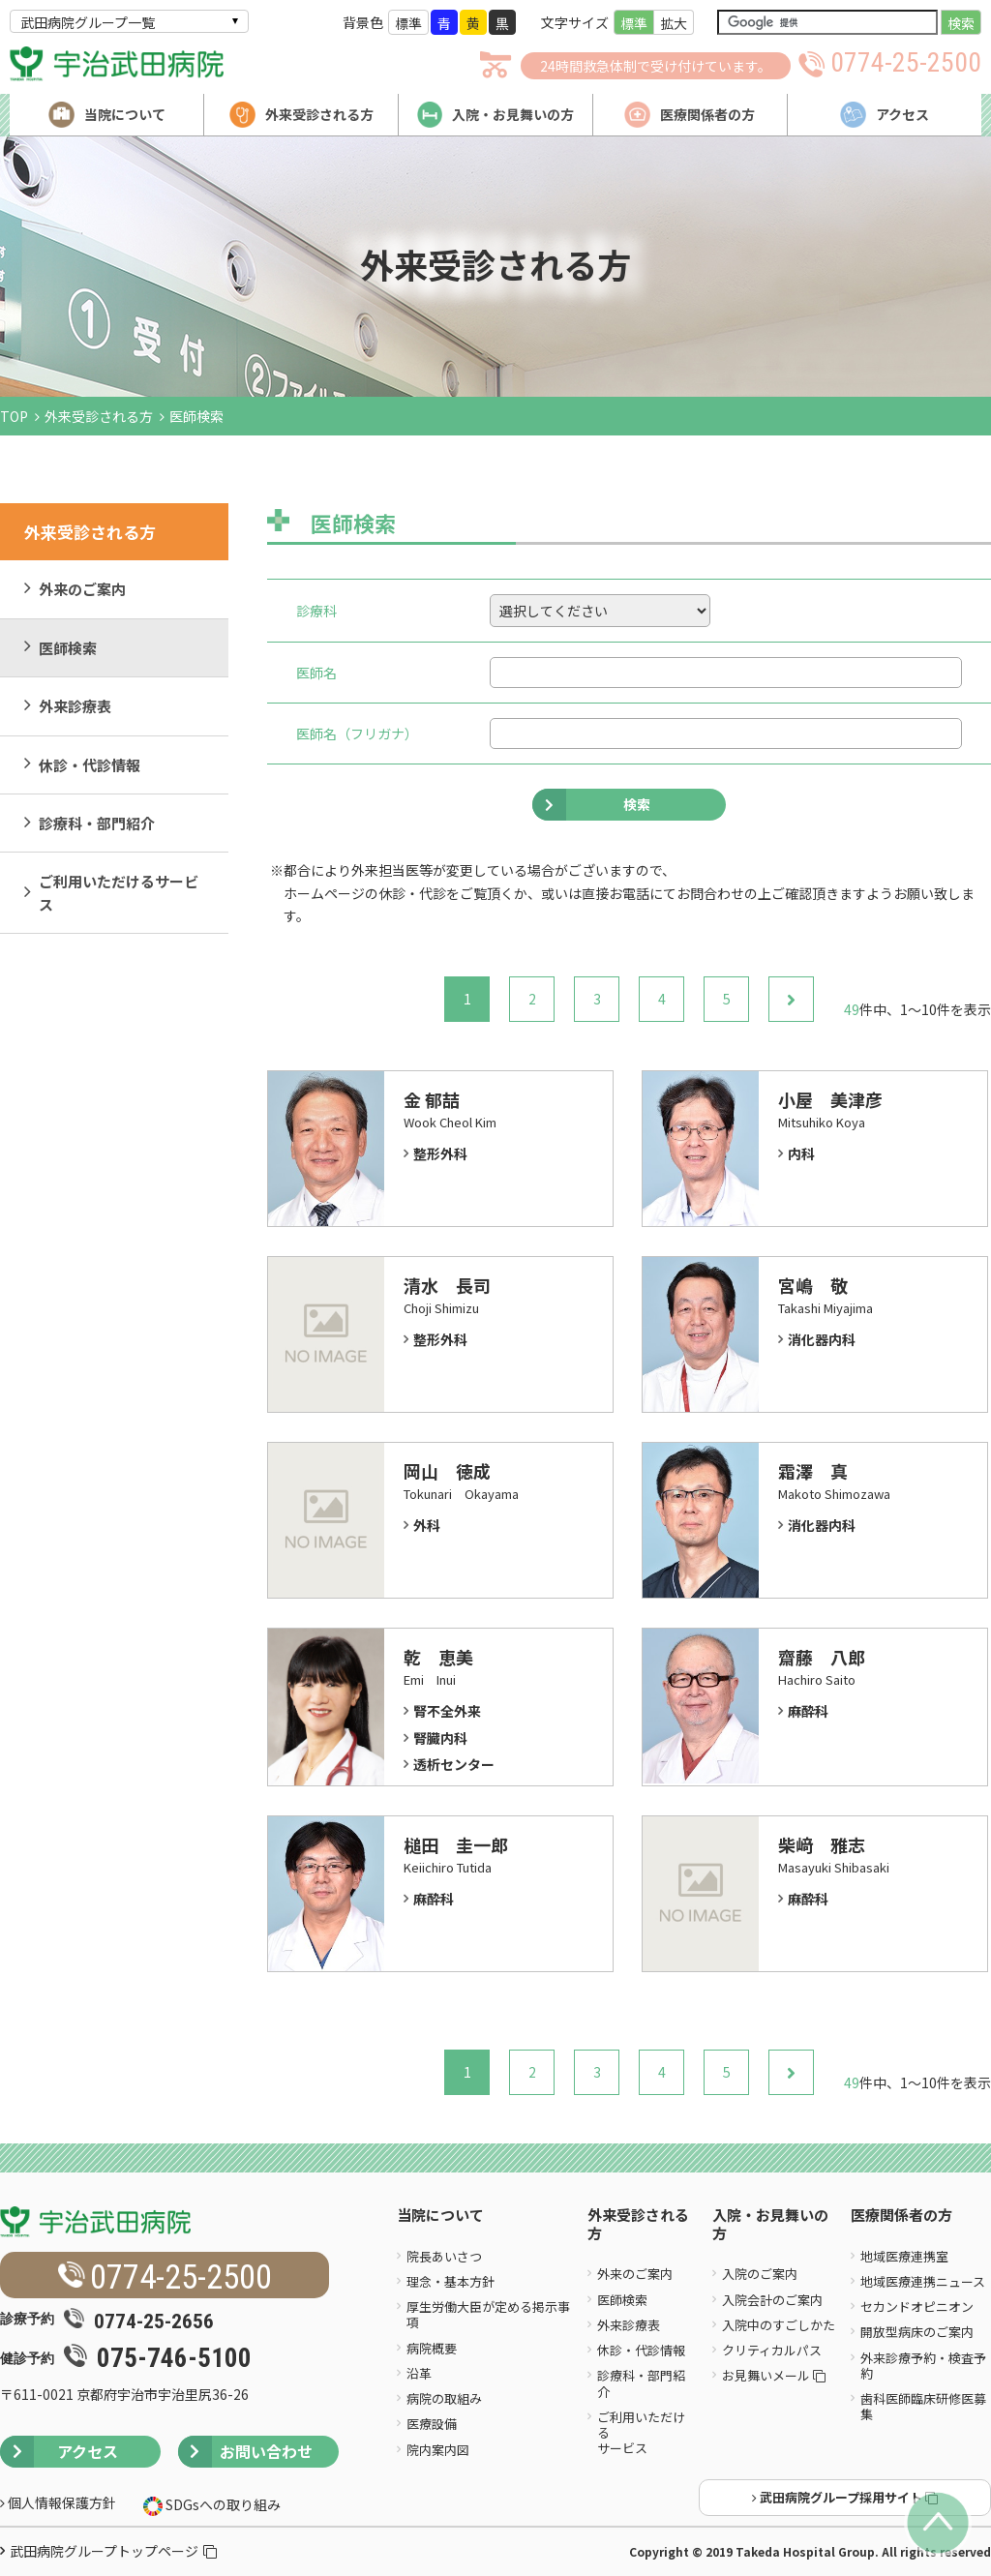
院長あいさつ (444, 2256)
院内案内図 (437, 2450)
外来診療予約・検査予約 (923, 2365)
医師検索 (68, 648)
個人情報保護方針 (58, 2502)
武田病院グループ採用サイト (845, 2497)
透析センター (454, 1764)
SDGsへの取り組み (222, 2504)
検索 (961, 23)
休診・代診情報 (89, 765)
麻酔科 (808, 1711)
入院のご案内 (759, 2273)
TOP (14, 416)
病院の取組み (444, 2398)
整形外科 (440, 1153)
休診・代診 (412, 893)
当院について (440, 2215)
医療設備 (431, 2423)
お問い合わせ (245, 2452)
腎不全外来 (447, 1711)
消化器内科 (822, 1339)
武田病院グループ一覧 (87, 22)
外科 (426, 1525)
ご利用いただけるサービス (118, 892)
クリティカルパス (772, 2350)
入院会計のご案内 (772, 2300)
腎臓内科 (440, 1738)
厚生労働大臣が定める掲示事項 (488, 2314)
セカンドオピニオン (917, 2306)
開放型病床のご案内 (917, 2331)
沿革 (419, 2373)
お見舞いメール (774, 2375)
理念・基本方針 (450, 2281)
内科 (801, 1153)
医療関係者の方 (901, 2215)
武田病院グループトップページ (113, 2551)
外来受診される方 (99, 416)
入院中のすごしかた (778, 2325)
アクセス (59, 2452)
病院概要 (431, 2348)
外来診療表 (75, 706)
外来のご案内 (82, 589)
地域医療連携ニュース (922, 2281)
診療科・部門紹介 (97, 823)
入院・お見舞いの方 (770, 2224)
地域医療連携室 (904, 2256)
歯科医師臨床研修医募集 (923, 2406)
